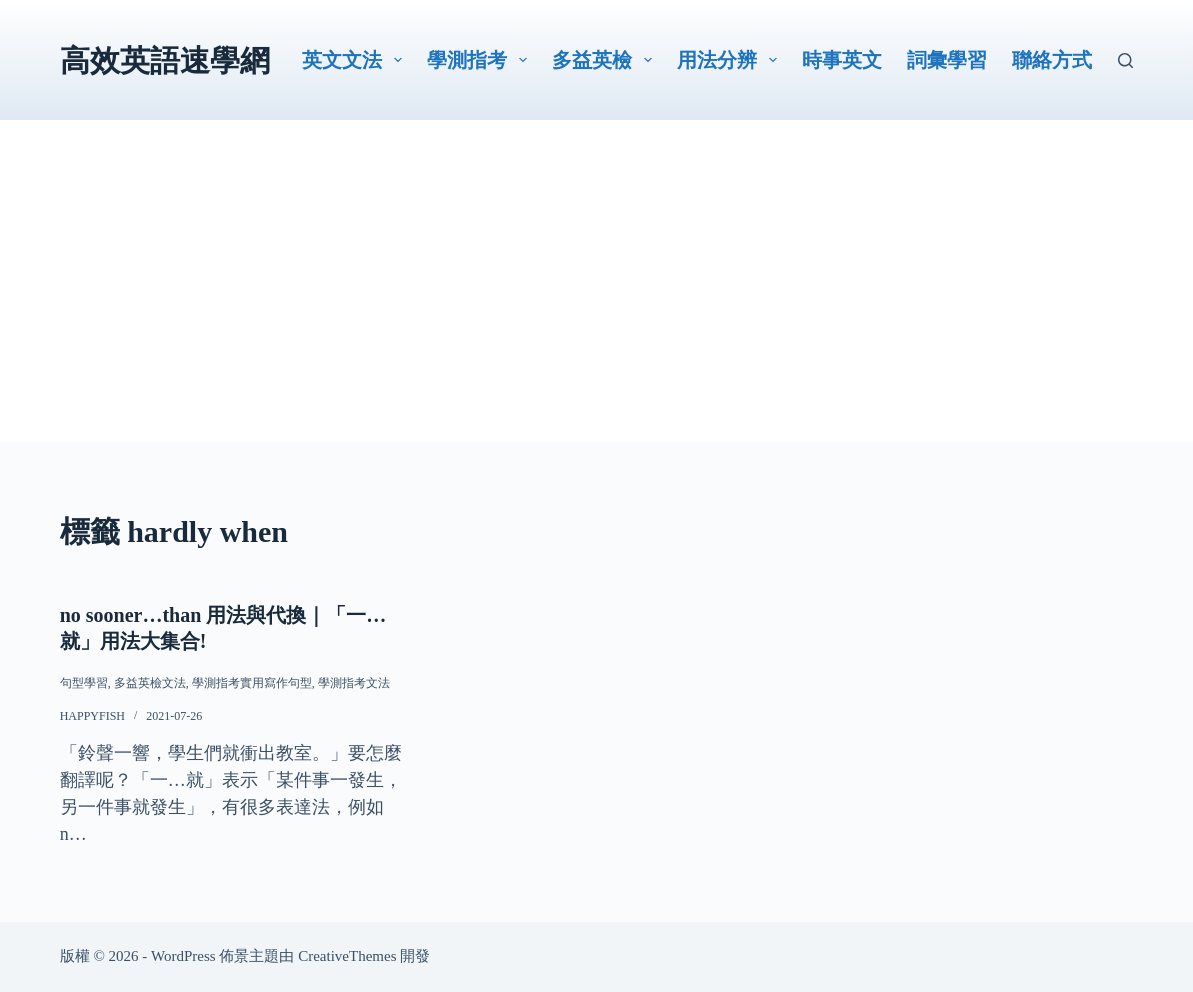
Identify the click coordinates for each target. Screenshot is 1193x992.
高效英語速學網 (165, 60)
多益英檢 (606, 60)
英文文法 (356, 60)
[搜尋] (1125, 60)
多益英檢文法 (150, 683)
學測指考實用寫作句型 (252, 683)
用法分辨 (731, 60)
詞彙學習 (947, 60)
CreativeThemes (347, 956)
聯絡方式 (1052, 60)
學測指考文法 (354, 683)
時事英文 (842, 60)
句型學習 (84, 683)
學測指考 (481, 60)
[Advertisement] (597, 302)
